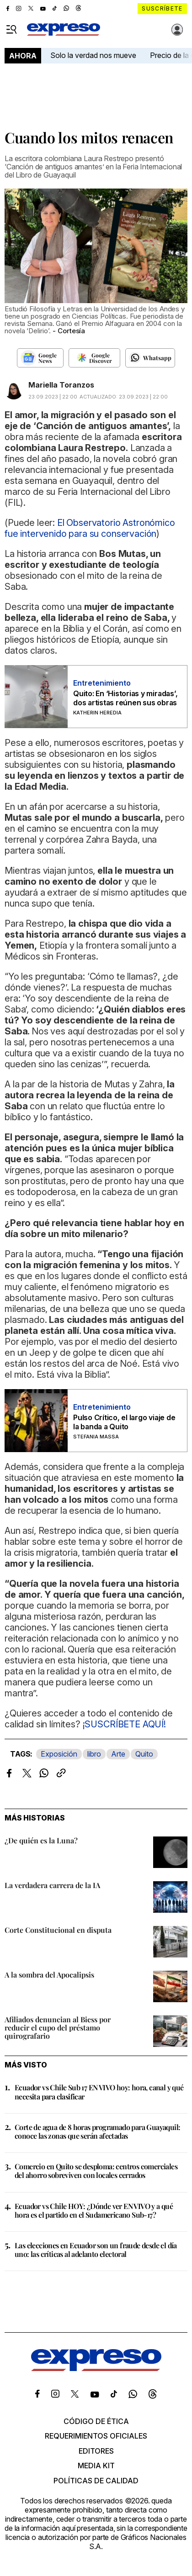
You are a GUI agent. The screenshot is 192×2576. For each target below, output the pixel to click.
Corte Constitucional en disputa (58, 1930)
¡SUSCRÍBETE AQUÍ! (123, 1724)
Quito (144, 1753)
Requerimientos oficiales (96, 2436)
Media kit (96, 2465)
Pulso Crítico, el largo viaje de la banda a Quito (124, 1422)
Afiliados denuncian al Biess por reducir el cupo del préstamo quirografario (58, 2028)
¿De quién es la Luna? (41, 1840)
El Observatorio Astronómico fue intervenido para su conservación (90, 528)
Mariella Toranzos (61, 384)
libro (94, 1753)
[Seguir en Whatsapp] (150, 357)
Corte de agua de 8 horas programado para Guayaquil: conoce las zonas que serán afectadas (97, 2131)
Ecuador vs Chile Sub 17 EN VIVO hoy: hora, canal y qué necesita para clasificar (99, 2092)
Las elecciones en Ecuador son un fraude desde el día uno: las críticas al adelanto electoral (96, 2249)
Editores (96, 2451)
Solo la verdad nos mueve (93, 55)
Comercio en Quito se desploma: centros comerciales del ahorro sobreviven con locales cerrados (96, 2171)
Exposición (59, 1753)
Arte (118, 1753)
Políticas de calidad (96, 2480)
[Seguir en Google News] (40, 357)
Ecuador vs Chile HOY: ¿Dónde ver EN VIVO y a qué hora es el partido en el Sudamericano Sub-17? (94, 2210)
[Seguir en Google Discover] (94, 357)
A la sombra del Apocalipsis (49, 1974)
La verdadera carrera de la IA (52, 1885)
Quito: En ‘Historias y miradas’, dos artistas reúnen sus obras (125, 698)
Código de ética (96, 2421)
